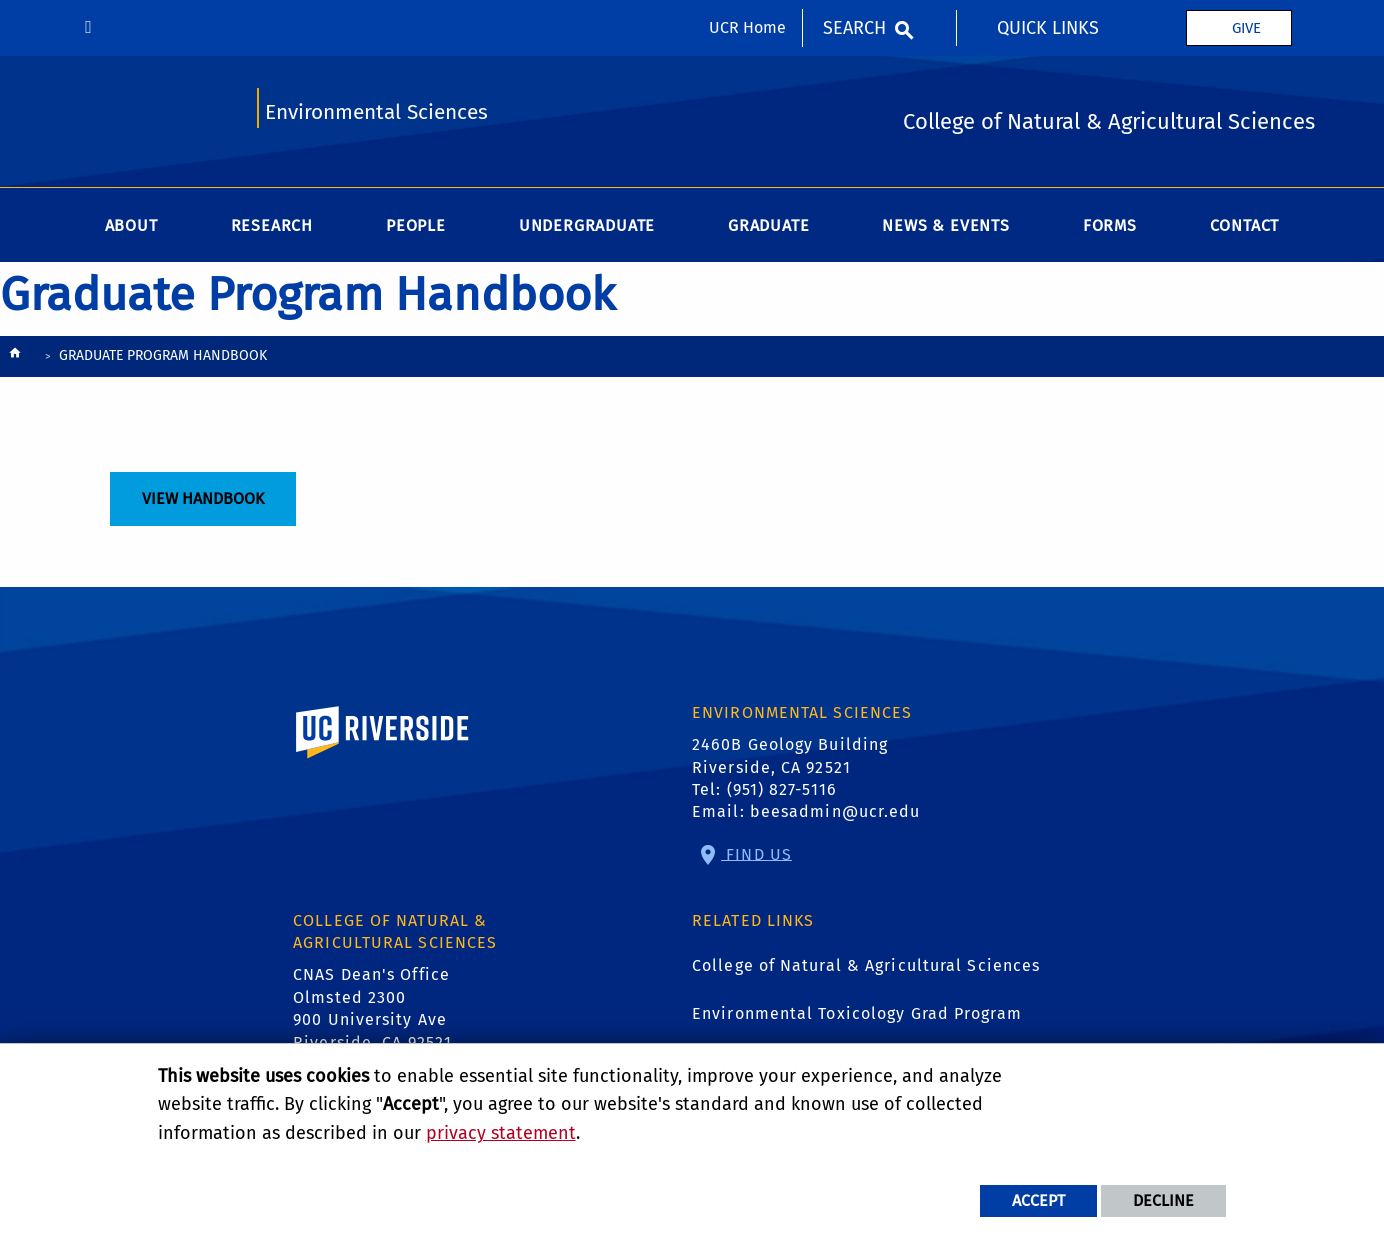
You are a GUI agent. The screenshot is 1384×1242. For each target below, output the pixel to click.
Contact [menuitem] (1245, 225)
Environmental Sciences (376, 112)
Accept (1038, 1200)
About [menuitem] (131, 225)
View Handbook (203, 498)
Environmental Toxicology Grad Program (857, 1013)
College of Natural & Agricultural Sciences (866, 965)
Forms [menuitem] (1110, 225)
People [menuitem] (416, 225)
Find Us (756, 853)
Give (1246, 28)
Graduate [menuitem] (768, 225)
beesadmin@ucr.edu (835, 811)
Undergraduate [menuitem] (587, 225)
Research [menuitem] (272, 225)
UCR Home (747, 27)
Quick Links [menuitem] (1048, 28)
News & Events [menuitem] (945, 225)
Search (854, 28)
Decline (1163, 1200)
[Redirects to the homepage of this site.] (15, 357)
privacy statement (501, 1133)
